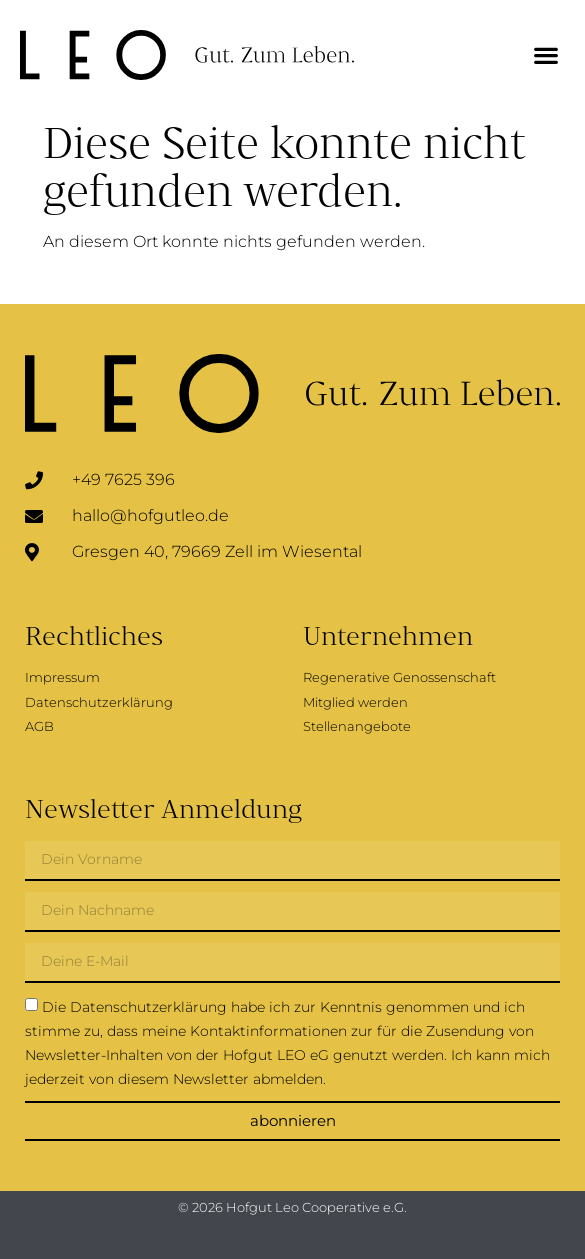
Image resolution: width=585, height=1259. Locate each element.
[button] (545, 55)
